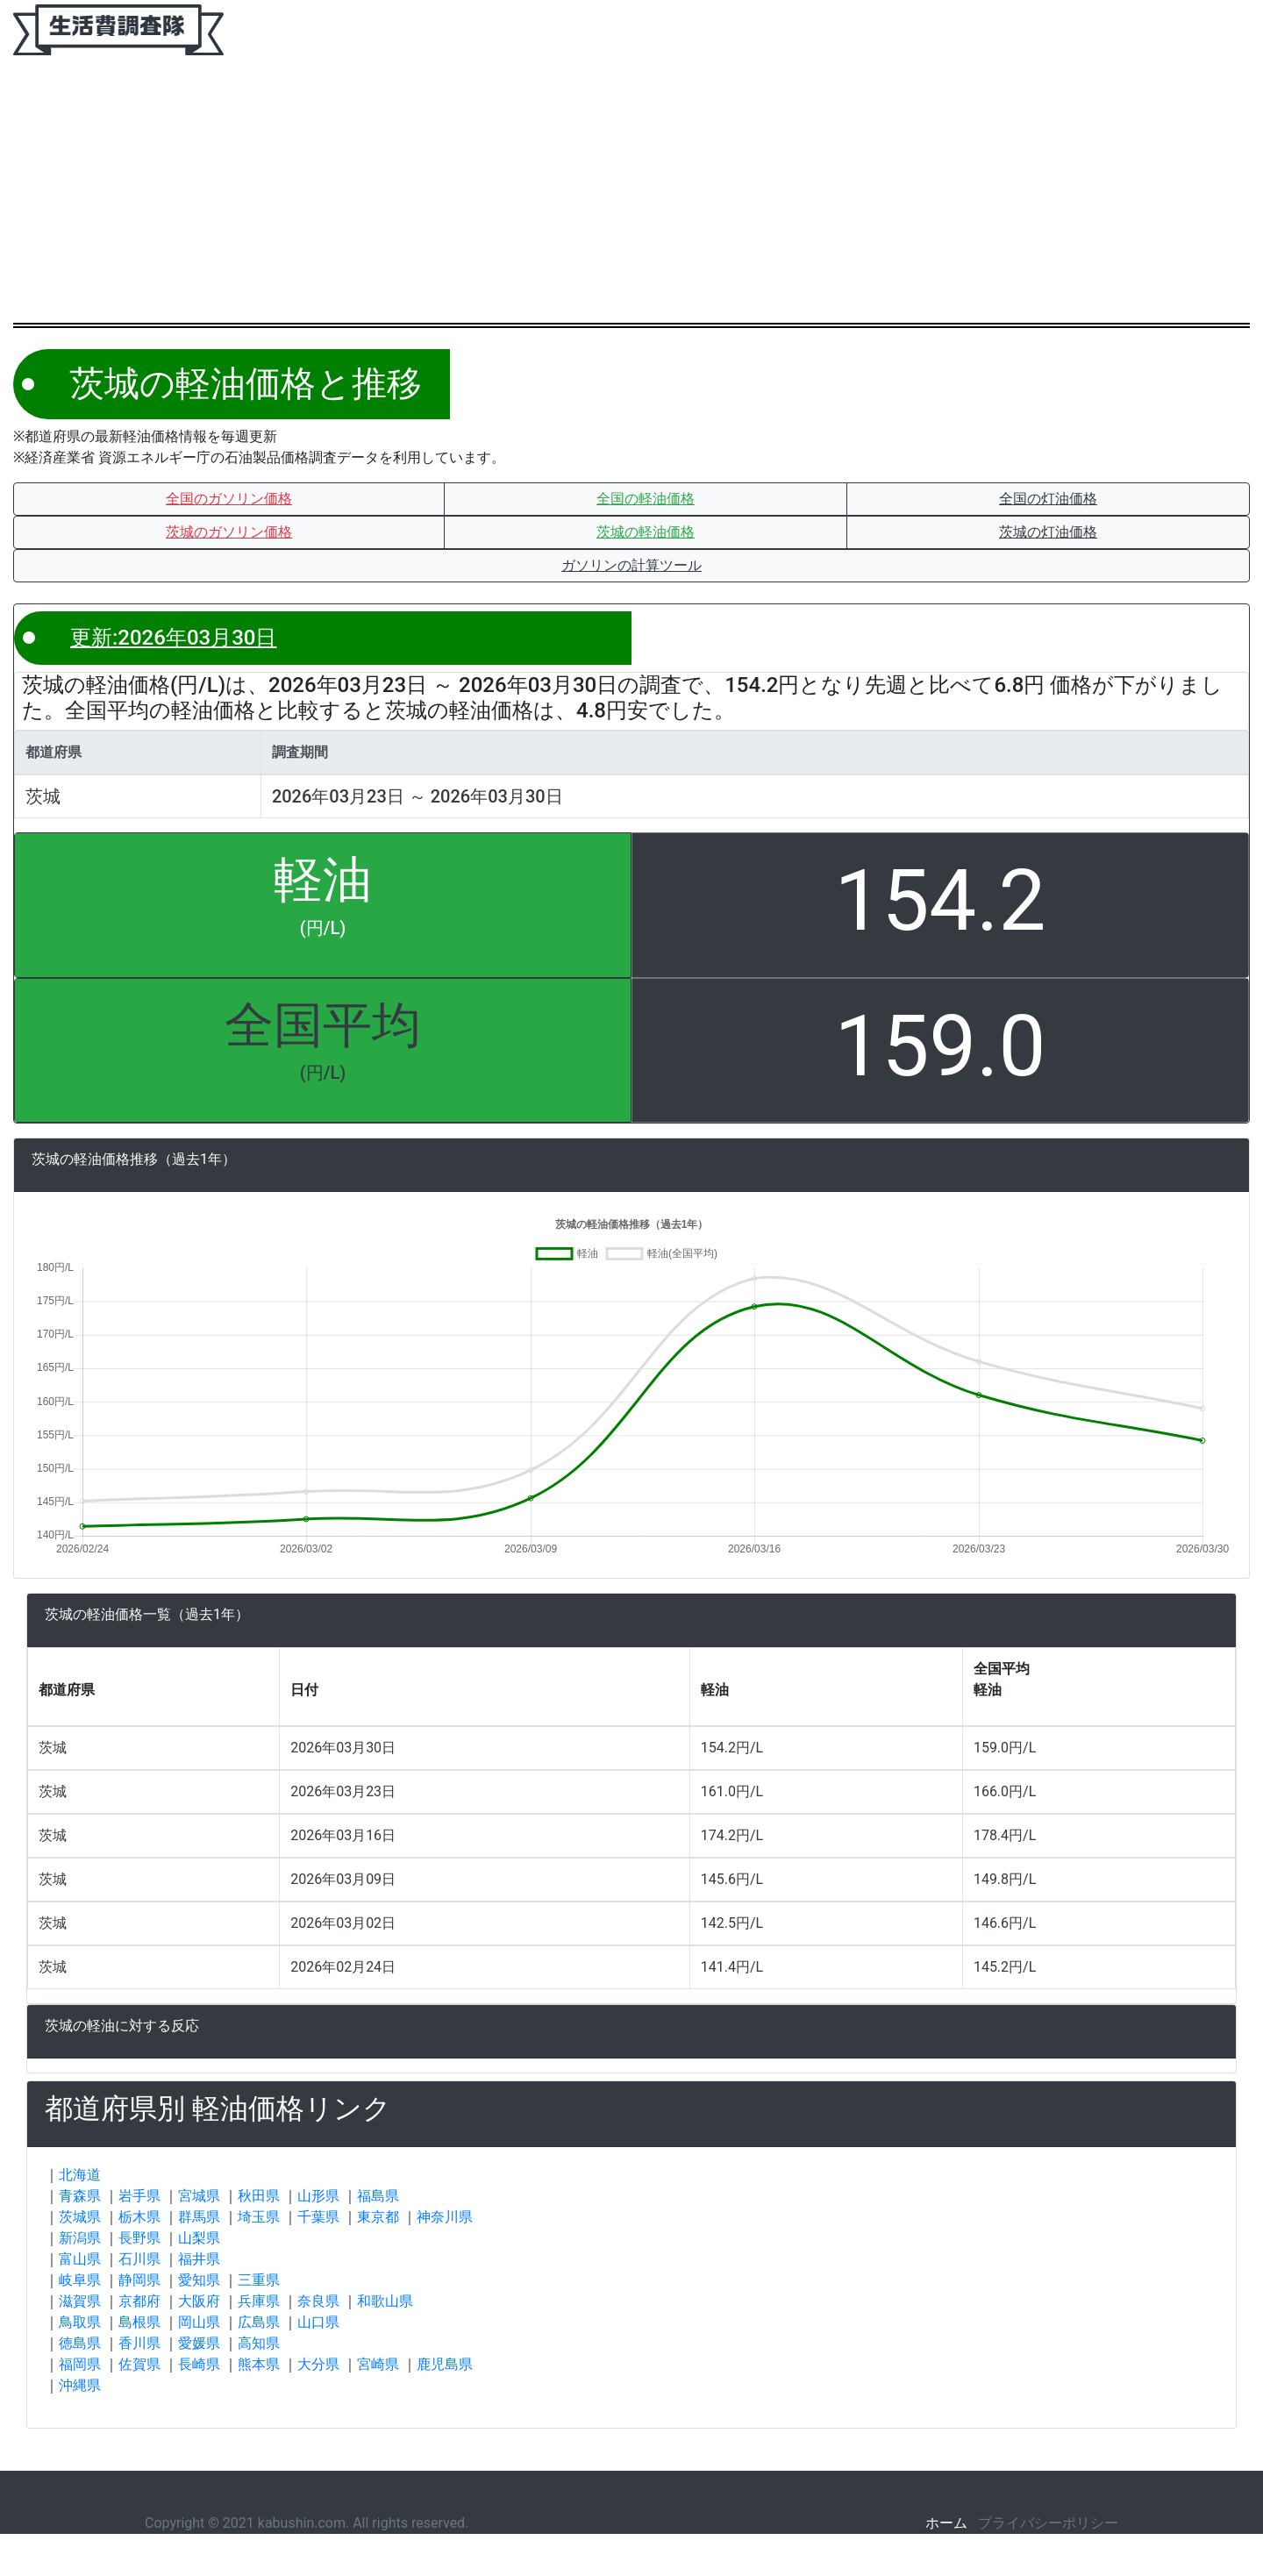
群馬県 (199, 2217)
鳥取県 (80, 2322)
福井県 (199, 2259)
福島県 (378, 2195)
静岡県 (139, 2280)
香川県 (139, 2343)
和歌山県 (385, 2301)
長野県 (139, 2238)
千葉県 (318, 2217)
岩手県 (139, 2195)
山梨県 (199, 2238)
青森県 (80, 2195)
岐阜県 (80, 2280)
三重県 (259, 2280)
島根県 (139, 2322)
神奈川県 (445, 2217)
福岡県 (80, 2364)
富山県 (80, 2259)
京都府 (139, 2301)
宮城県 (199, 2195)
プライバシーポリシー (1048, 2523)
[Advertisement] (631, 191)
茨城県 (80, 2217)
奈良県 (318, 2301)
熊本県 (259, 2364)
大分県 (318, 2364)
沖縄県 (80, 2385)
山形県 (318, 2195)
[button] (229, 499)
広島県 (259, 2322)
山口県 (318, 2322)
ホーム (946, 2523)
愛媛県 (199, 2343)
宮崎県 (378, 2364)
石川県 (139, 2259)
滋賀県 (80, 2301)
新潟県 (80, 2238)
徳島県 (80, 2343)
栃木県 (139, 2217)
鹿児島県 (445, 2364)
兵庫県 (259, 2301)
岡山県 (199, 2322)
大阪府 (199, 2301)
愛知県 (199, 2280)
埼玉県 (259, 2217)
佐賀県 (139, 2364)
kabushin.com (302, 2523)
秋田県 (259, 2195)
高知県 (259, 2343)
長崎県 (199, 2364)
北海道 (80, 2174)
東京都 (378, 2217)
